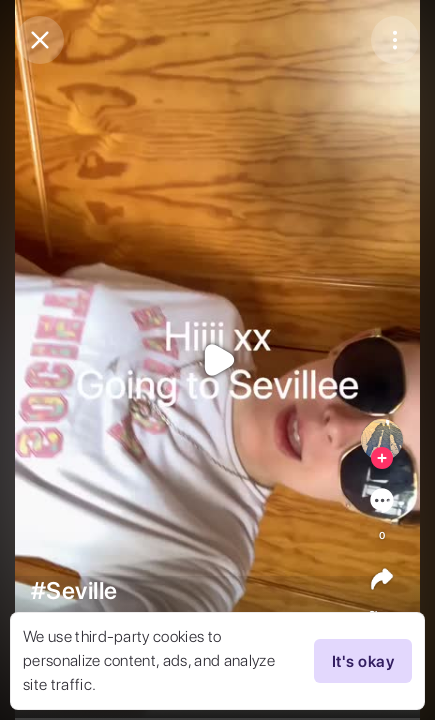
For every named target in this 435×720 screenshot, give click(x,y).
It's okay (363, 661)
